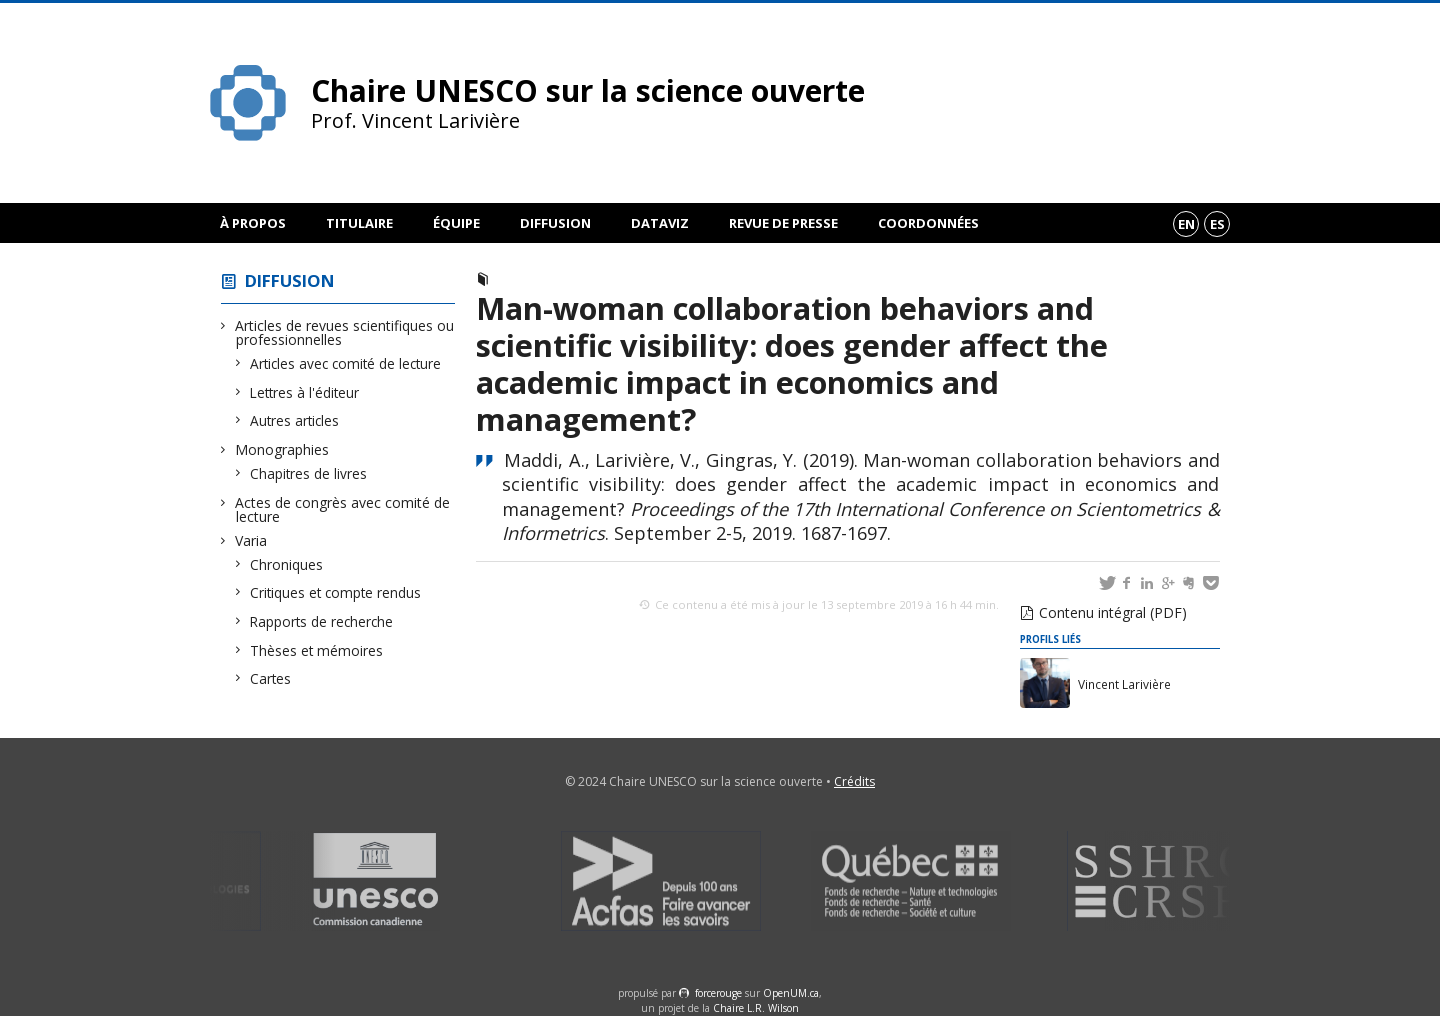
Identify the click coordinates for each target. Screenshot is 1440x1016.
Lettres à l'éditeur (305, 392)
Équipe (456, 223)
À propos (253, 223)
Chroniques (287, 564)
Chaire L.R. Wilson (756, 1008)
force (718, 993)
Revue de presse (783, 223)
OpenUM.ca (791, 993)
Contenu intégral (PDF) (1113, 612)
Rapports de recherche (322, 621)
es (1217, 224)
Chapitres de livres (309, 473)
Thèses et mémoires (317, 650)
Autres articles (295, 420)
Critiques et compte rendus (336, 592)
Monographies (282, 449)
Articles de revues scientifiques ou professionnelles (345, 332)
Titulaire (359, 223)
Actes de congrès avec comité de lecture (343, 509)
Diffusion (555, 223)
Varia (251, 540)
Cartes (271, 678)
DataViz (660, 223)
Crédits (854, 781)
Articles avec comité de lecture (346, 363)
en (1186, 224)
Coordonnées (928, 223)
